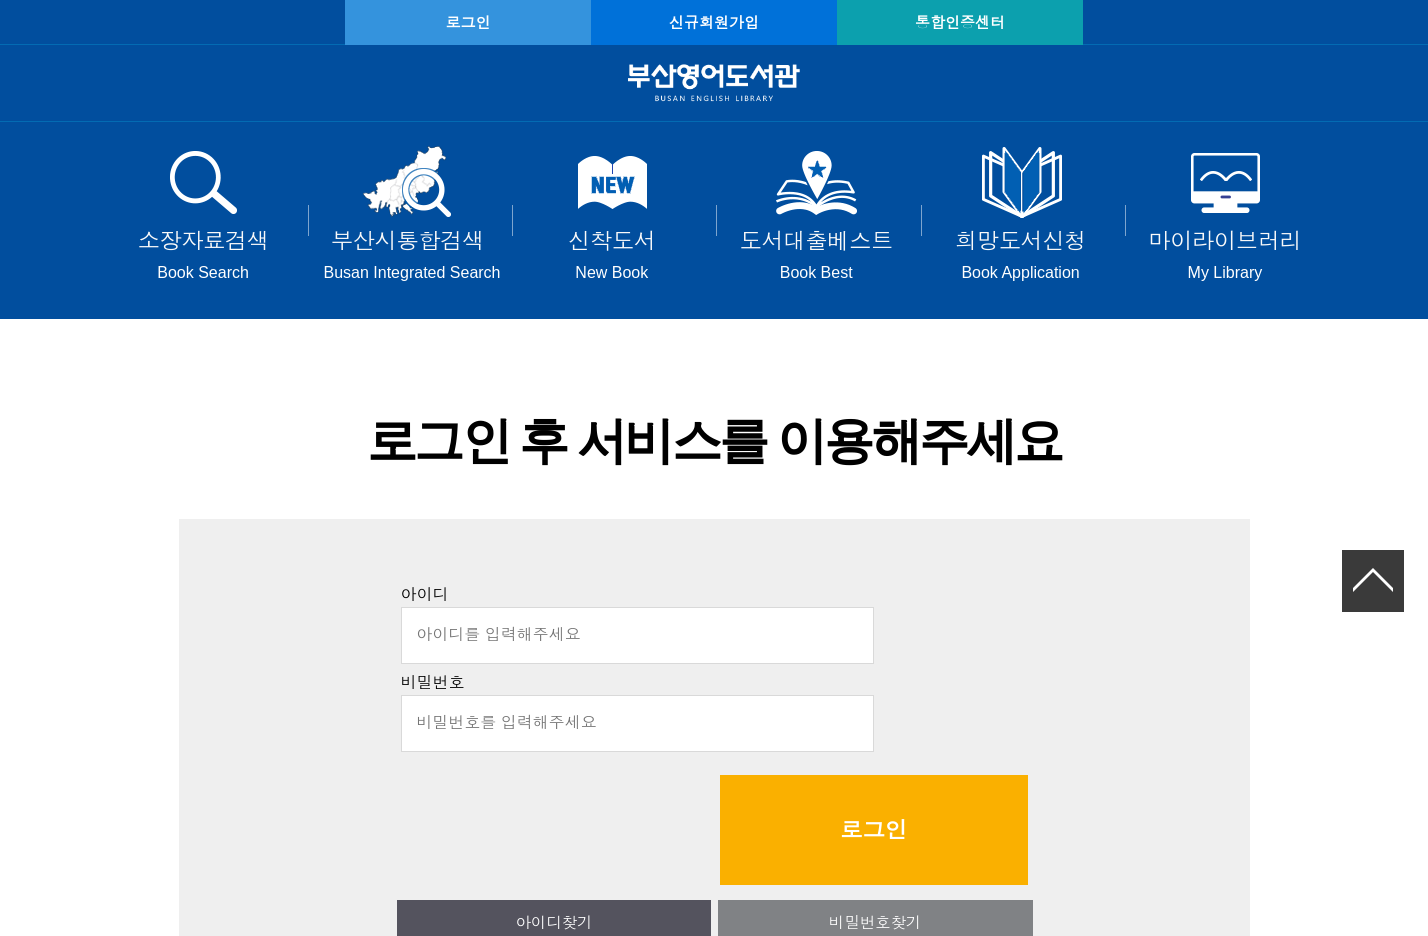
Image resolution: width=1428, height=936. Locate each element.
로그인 (514, 22)
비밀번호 (433, 692)
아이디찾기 (597, 806)
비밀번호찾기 (833, 806)
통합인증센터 (914, 22)
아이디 (425, 604)
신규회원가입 (714, 22)
